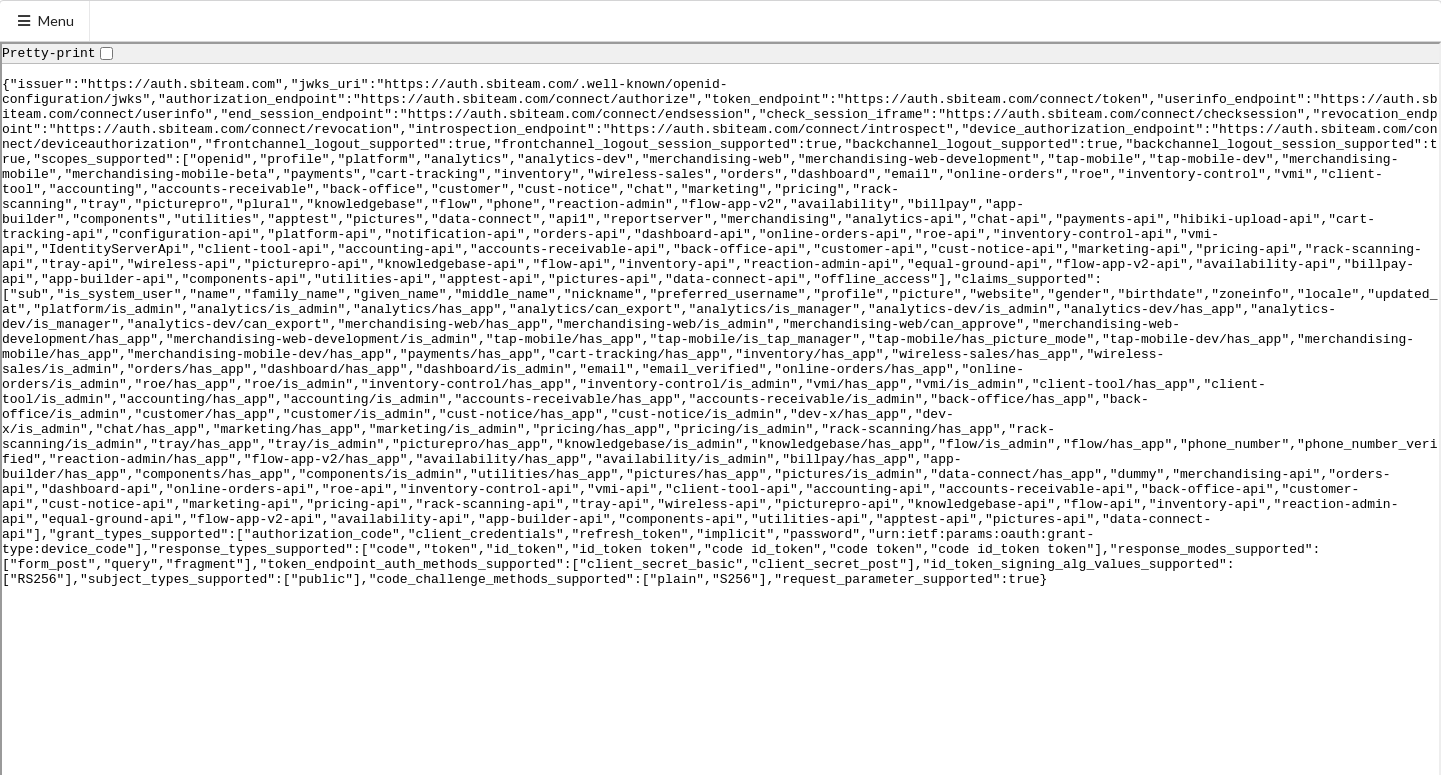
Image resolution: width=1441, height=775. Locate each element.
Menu (45, 20)
